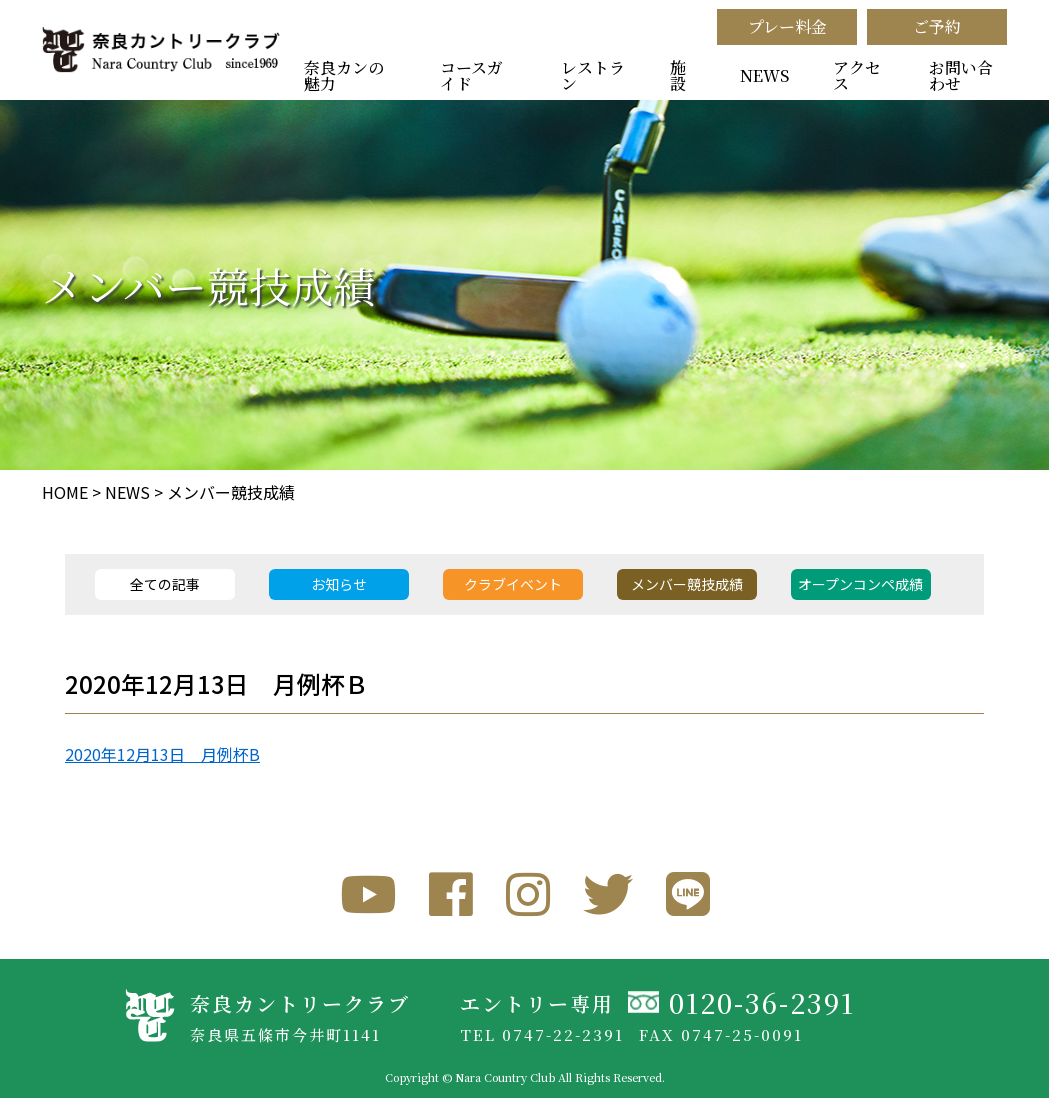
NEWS (764, 75)
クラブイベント (513, 584)
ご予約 (937, 26)
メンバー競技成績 (231, 492)
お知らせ (339, 584)
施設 (678, 75)
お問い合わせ (961, 75)
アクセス (857, 75)
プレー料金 (787, 26)
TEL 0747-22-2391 (542, 1034)
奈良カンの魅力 (344, 75)
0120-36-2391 (762, 1002)
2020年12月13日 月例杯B (162, 754)
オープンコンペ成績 (860, 584)
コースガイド (471, 75)
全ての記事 (165, 584)
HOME (65, 492)
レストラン (593, 75)
